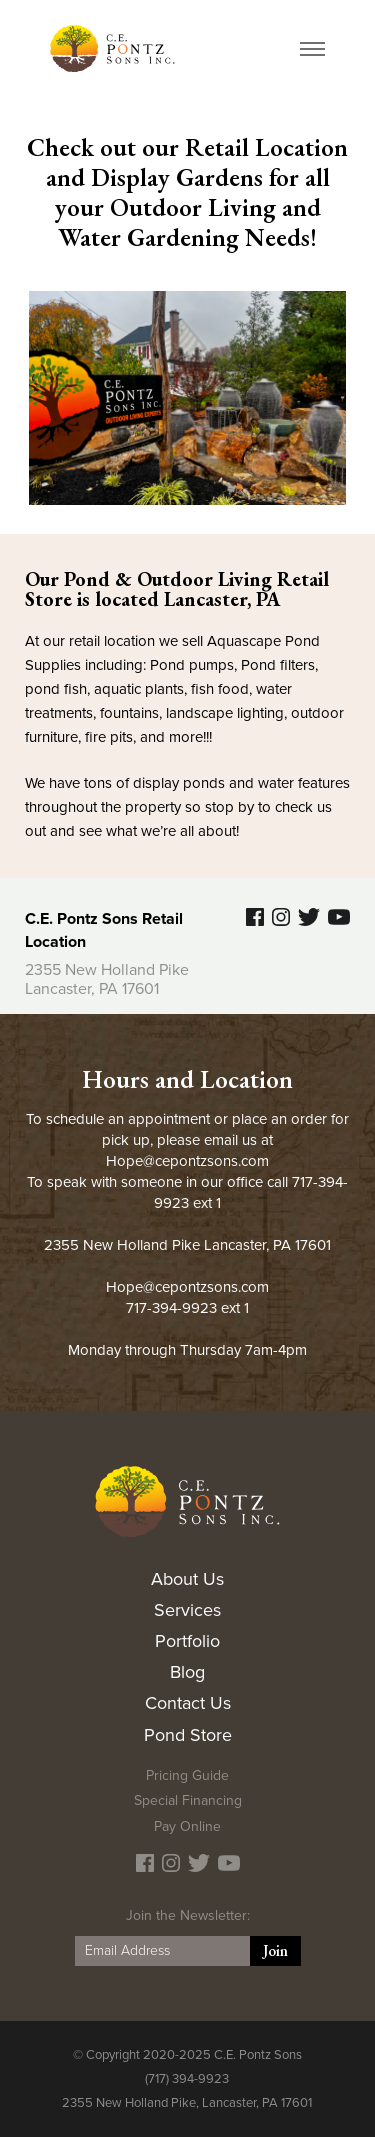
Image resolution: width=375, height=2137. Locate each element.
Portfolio (187, 1641)
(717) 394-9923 (187, 2079)
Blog (187, 1672)
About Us (187, 1579)
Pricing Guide (187, 1775)
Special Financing (188, 1800)
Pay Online (187, 1826)
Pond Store (188, 1735)
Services (187, 1610)
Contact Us (188, 1703)
